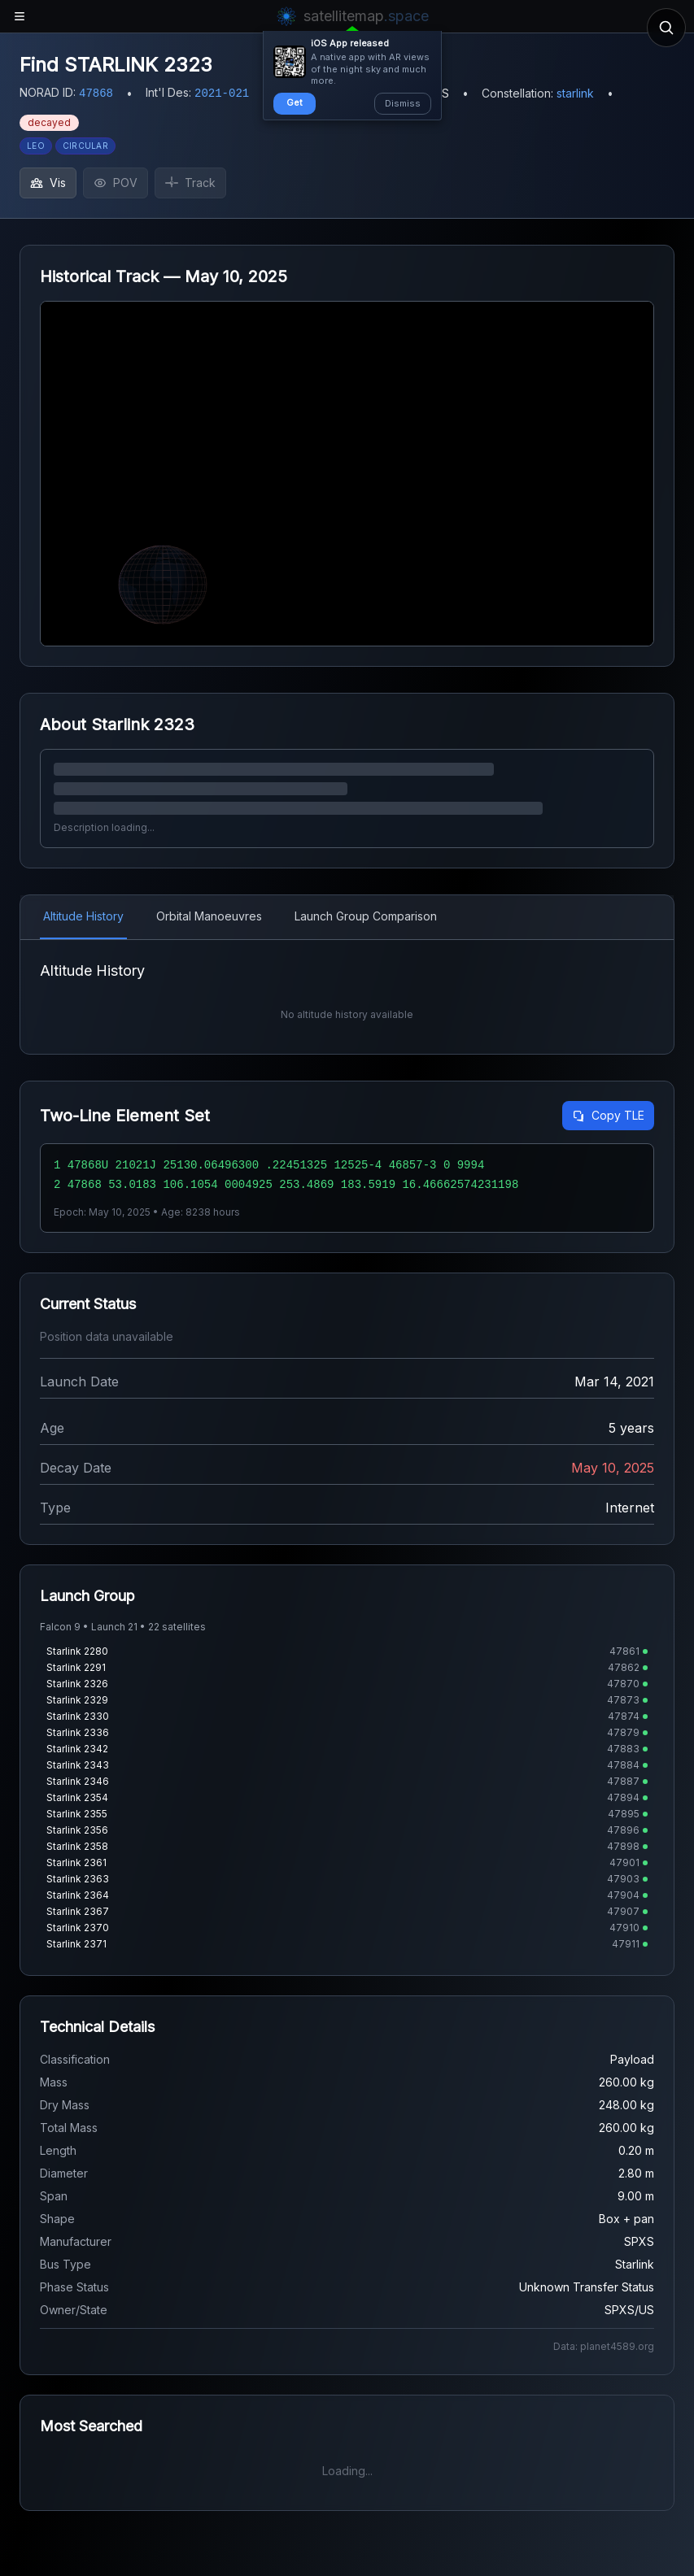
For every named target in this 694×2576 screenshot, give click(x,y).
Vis (48, 182)
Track (190, 182)
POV (115, 182)
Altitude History (83, 916)
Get (294, 102)
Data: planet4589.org (603, 2346)
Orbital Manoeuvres (209, 916)
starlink (575, 93)
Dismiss (403, 103)
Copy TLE (608, 1115)
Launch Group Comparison (366, 916)
